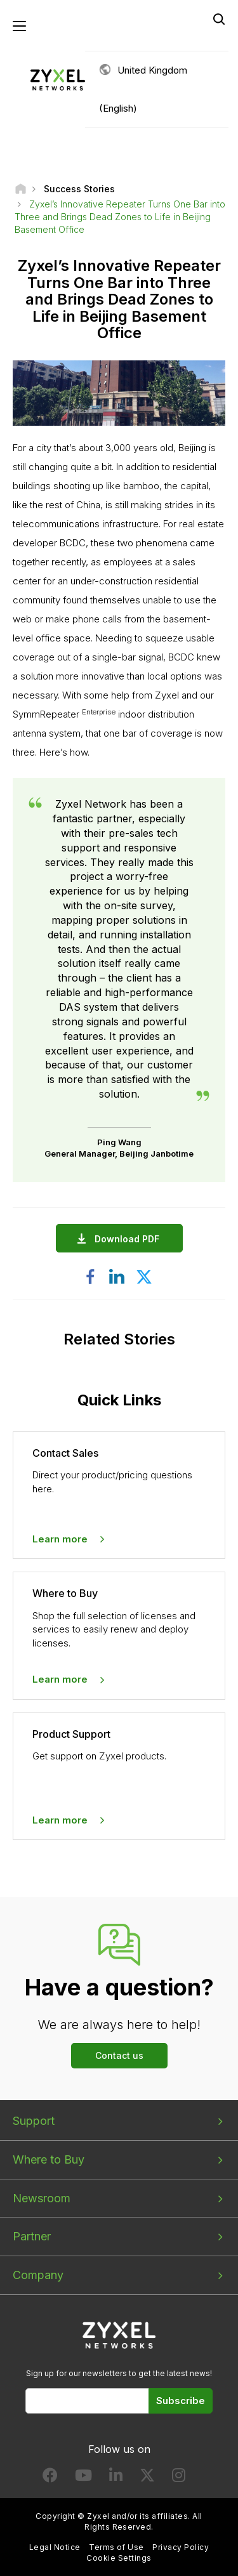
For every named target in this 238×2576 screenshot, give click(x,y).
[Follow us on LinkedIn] (115, 2478)
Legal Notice (55, 2547)
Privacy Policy (180, 2547)
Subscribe (180, 2401)
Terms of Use (116, 2547)
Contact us (119, 2055)
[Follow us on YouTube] (83, 2478)
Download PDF (130, 1238)
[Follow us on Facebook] (50, 2478)
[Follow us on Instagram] (178, 2478)
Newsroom (41, 2198)
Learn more (60, 1539)
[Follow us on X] (147, 2478)
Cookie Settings (118, 2558)
